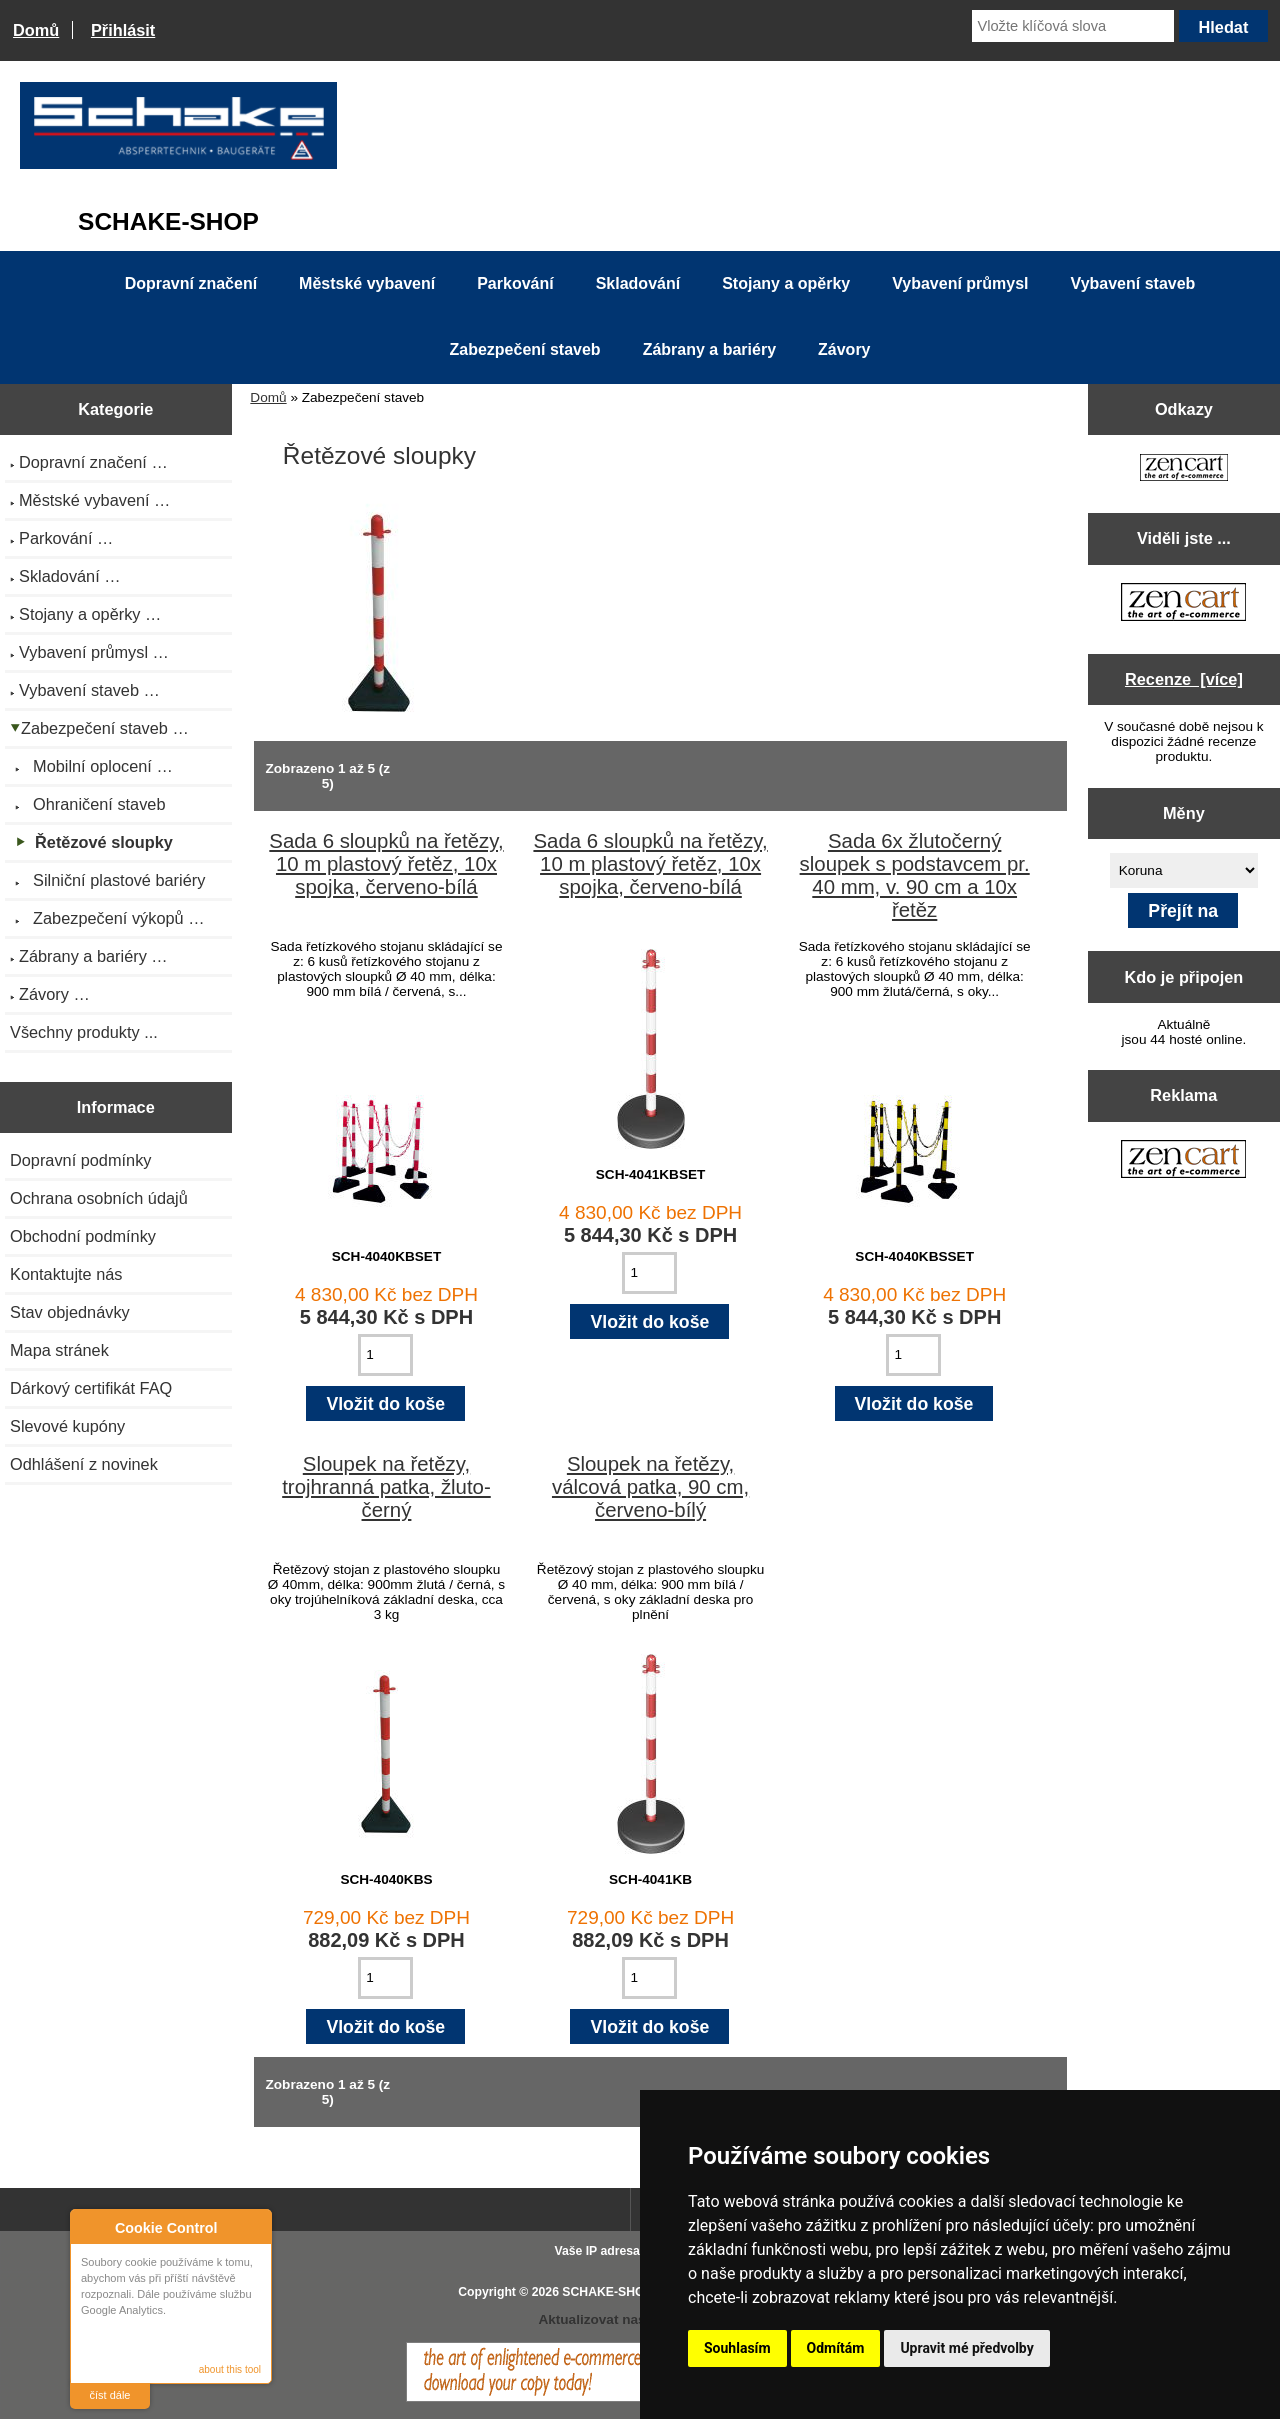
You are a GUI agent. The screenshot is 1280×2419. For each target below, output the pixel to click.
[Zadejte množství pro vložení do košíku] (385, 1355)
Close (253, 2227)
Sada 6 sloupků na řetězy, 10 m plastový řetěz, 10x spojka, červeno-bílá (386, 864)
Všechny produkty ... (84, 1032)
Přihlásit (123, 30)
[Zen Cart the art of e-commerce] (1184, 469)
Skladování (638, 283)
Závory (844, 349)
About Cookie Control (91, 2227)
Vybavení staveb (1133, 283)
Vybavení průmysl (960, 283)
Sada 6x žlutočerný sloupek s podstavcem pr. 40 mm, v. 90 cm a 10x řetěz (915, 875)
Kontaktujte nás (66, 1274)
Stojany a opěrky (786, 283)
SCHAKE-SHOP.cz (614, 2292)
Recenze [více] (1184, 679)
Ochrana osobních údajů (99, 1198)
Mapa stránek (59, 1350)
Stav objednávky (70, 1312)
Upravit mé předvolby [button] (966, 2348)
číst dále (110, 2395)
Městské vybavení (367, 283)
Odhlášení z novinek (84, 1464)
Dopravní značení (191, 283)
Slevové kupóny (67, 1426)
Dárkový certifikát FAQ (91, 1388)
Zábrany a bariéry (709, 349)
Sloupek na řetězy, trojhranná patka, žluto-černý (386, 1487)
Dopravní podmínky (80, 1160)
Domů (36, 30)
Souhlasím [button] (737, 2348)
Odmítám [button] (836, 2348)
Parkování (515, 283)
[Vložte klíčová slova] (1073, 26)
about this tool (230, 2369)
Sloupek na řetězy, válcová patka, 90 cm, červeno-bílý (650, 1487)
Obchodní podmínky (83, 1236)
